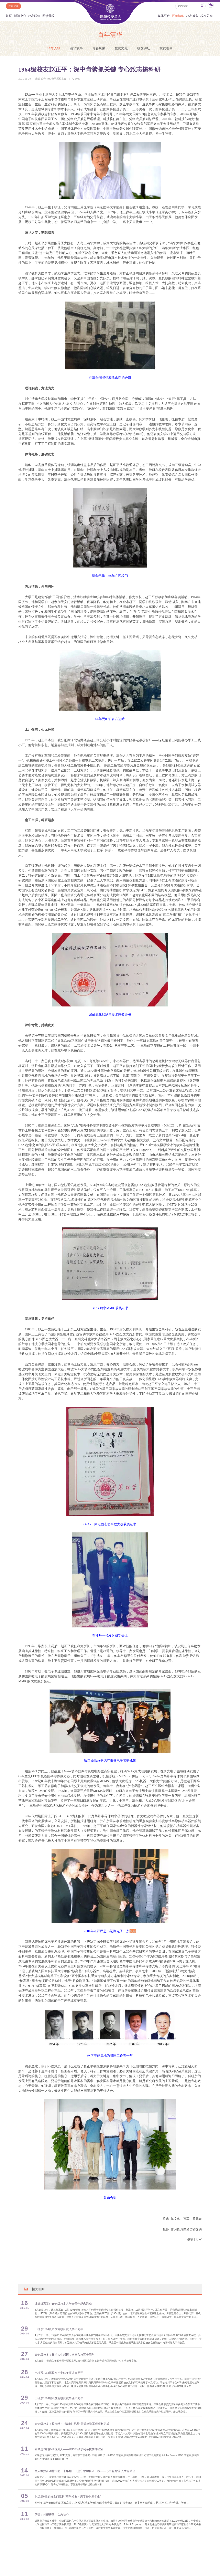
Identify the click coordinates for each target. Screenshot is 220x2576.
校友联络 (34, 16)
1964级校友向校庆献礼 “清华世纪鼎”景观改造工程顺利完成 (72, 2423)
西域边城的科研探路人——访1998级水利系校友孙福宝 (69, 2449)
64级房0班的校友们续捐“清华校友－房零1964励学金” (68, 2496)
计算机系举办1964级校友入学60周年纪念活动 (63, 2303)
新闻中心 (20, 16)
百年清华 (178, 16)
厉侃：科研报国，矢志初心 (52, 2514)
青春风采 (98, 48)
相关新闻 (34, 2289)
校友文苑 (121, 48)
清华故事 (76, 48)
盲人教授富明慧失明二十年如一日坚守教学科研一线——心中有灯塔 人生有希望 (85, 2471)
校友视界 (166, 48)
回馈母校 (48, 16)
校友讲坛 (143, 48)
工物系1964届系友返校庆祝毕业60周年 (59, 2398)
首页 (9, 16)
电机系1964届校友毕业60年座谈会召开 (59, 2372)
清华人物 (53, 48)
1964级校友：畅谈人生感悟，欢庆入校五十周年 (65, 2354)
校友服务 (192, 16)
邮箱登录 (13, 6)
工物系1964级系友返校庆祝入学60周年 (59, 2329)
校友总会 (206, 16)
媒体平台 (164, 16)
